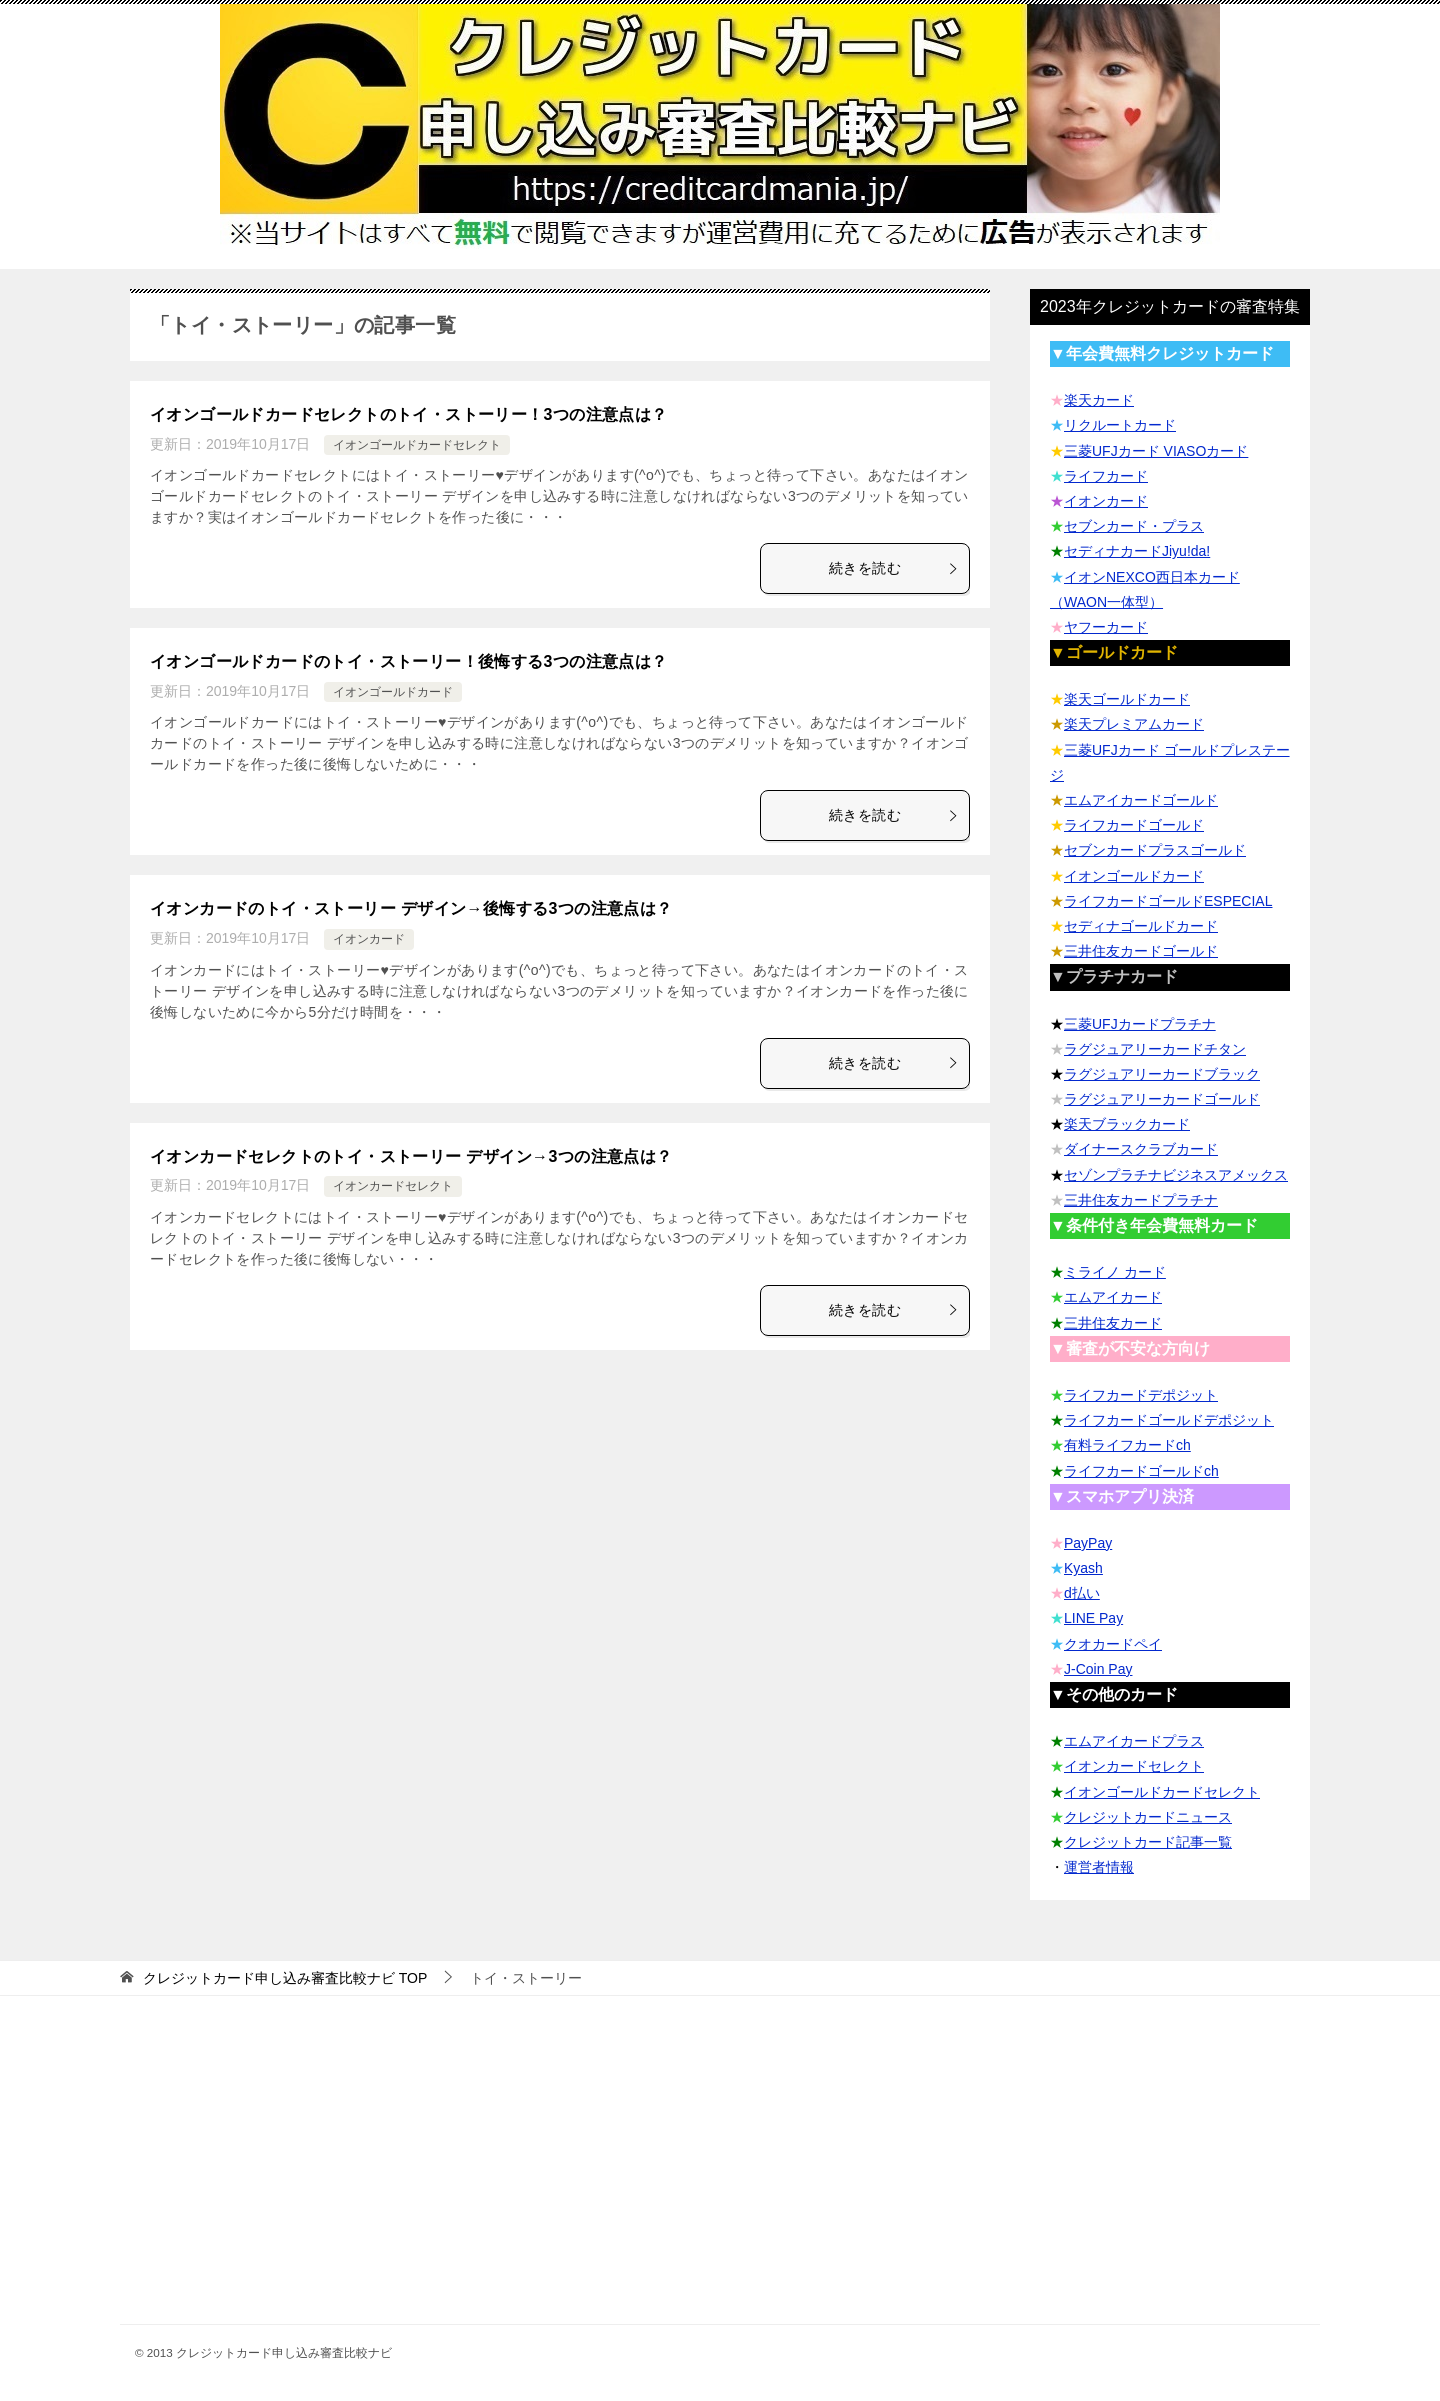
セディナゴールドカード (1141, 926)
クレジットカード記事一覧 (1148, 1842)
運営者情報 (1099, 1867)
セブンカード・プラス (1134, 526)
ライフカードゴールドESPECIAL (1168, 901)
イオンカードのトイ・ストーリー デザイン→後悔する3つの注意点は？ (411, 908)
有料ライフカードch (1127, 1445)
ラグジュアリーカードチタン (1155, 1049)
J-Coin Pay (1098, 1669)
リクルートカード (1120, 425)
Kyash (1083, 1568)
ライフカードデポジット (1141, 1395)
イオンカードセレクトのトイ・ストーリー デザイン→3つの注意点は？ (411, 1156)
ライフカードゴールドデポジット (1169, 1420)
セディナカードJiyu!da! (1137, 551)
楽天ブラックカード (1127, 1124)
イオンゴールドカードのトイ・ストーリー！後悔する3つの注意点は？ (409, 661)
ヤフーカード (1106, 627)
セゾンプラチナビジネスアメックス (1176, 1175)
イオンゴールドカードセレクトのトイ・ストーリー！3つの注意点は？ (409, 414)
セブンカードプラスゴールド (1155, 850)
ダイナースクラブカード (1141, 1149)
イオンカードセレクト (393, 1186)
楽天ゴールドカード (1127, 699)
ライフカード (1106, 476)
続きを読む (894, 568)
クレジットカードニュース (1148, 1817)
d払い (1082, 1593)
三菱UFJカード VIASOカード (1156, 451)
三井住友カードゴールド (1141, 951)
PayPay (1088, 1543)
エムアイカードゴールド (1141, 800)
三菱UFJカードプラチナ (1140, 1024)
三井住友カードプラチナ (1141, 1200)
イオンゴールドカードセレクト (417, 445)
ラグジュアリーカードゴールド (1162, 1099)
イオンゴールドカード (393, 692)
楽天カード (1099, 400)
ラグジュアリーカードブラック (1162, 1074)
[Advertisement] (720, 2184)
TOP (285, 1978)
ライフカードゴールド (1134, 825)
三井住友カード (1113, 1323)
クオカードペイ (1113, 1644)
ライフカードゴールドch (1141, 1471)
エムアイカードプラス (1134, 1741)
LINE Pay (1093, 1618)
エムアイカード (1113, 1297)
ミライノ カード (1115, 1272)
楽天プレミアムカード (1134, 724)
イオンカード (369, 939)
